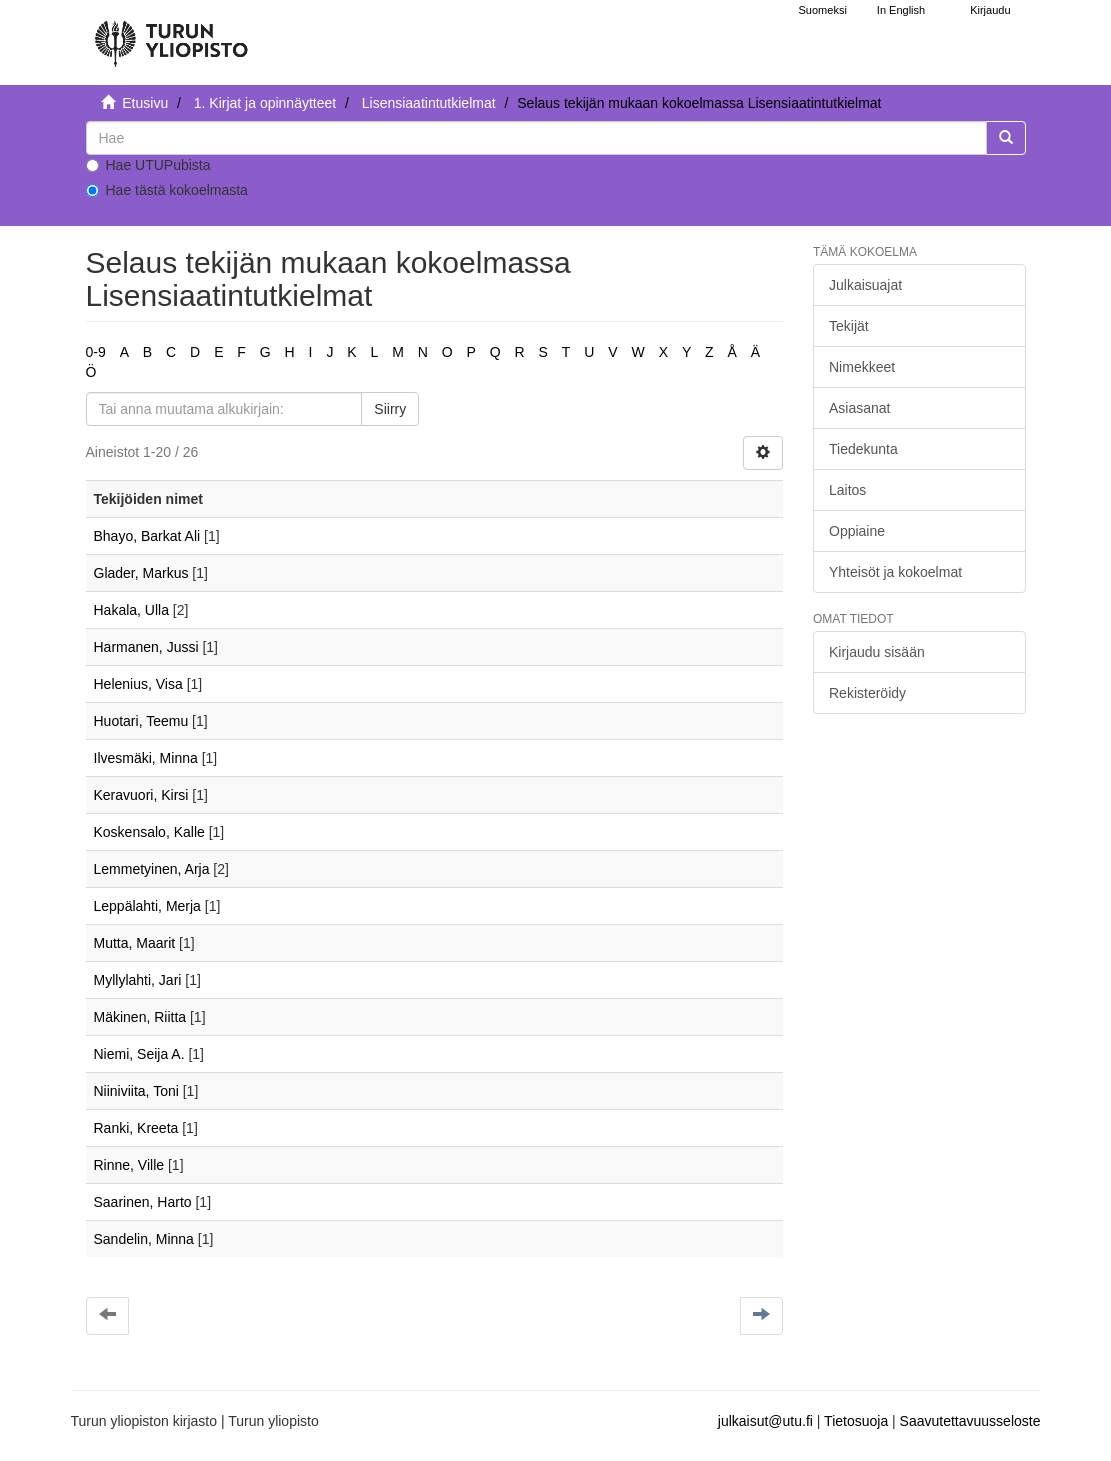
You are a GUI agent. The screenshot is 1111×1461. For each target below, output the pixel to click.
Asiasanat (859, 408)
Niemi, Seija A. (139, 1054)
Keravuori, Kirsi (141, 795)
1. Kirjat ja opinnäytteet (265, 103)
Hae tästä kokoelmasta (167, 190)
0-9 (96, 352)
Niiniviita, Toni (136, 1091)
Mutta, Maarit (135, 943)
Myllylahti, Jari (138, 980)
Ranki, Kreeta (136, 1128)
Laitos (847, 490)
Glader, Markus (141, 573)
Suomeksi (823, 10)
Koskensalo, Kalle (149, 832)
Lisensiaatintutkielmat (429, 103)
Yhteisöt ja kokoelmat (895, 572)
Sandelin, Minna (144, 1239)
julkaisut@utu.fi (765, 1421)
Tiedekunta (863, 449)
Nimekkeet (862, 367)
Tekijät (849, 326)
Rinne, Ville (129, 1165)
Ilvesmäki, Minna (146, 758)
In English (901, 10)
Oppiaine (857, 531)
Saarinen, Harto (143, 1202)
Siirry (390, 409)
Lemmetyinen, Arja (152, 869)
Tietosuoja (856, 1421)
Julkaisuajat (865, 285)
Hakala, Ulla (131, 610)
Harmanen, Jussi (146, 647)
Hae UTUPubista (148, 165)
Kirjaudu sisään (877, 652)
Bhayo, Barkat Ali (147, 536)
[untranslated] (536, 138)
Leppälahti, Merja (147, 906)
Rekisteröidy (867, 693)
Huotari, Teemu (141, 721)
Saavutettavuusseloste (970, 1421)
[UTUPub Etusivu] (171, 35)
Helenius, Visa (138, 684)
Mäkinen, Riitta (140, 1017)
